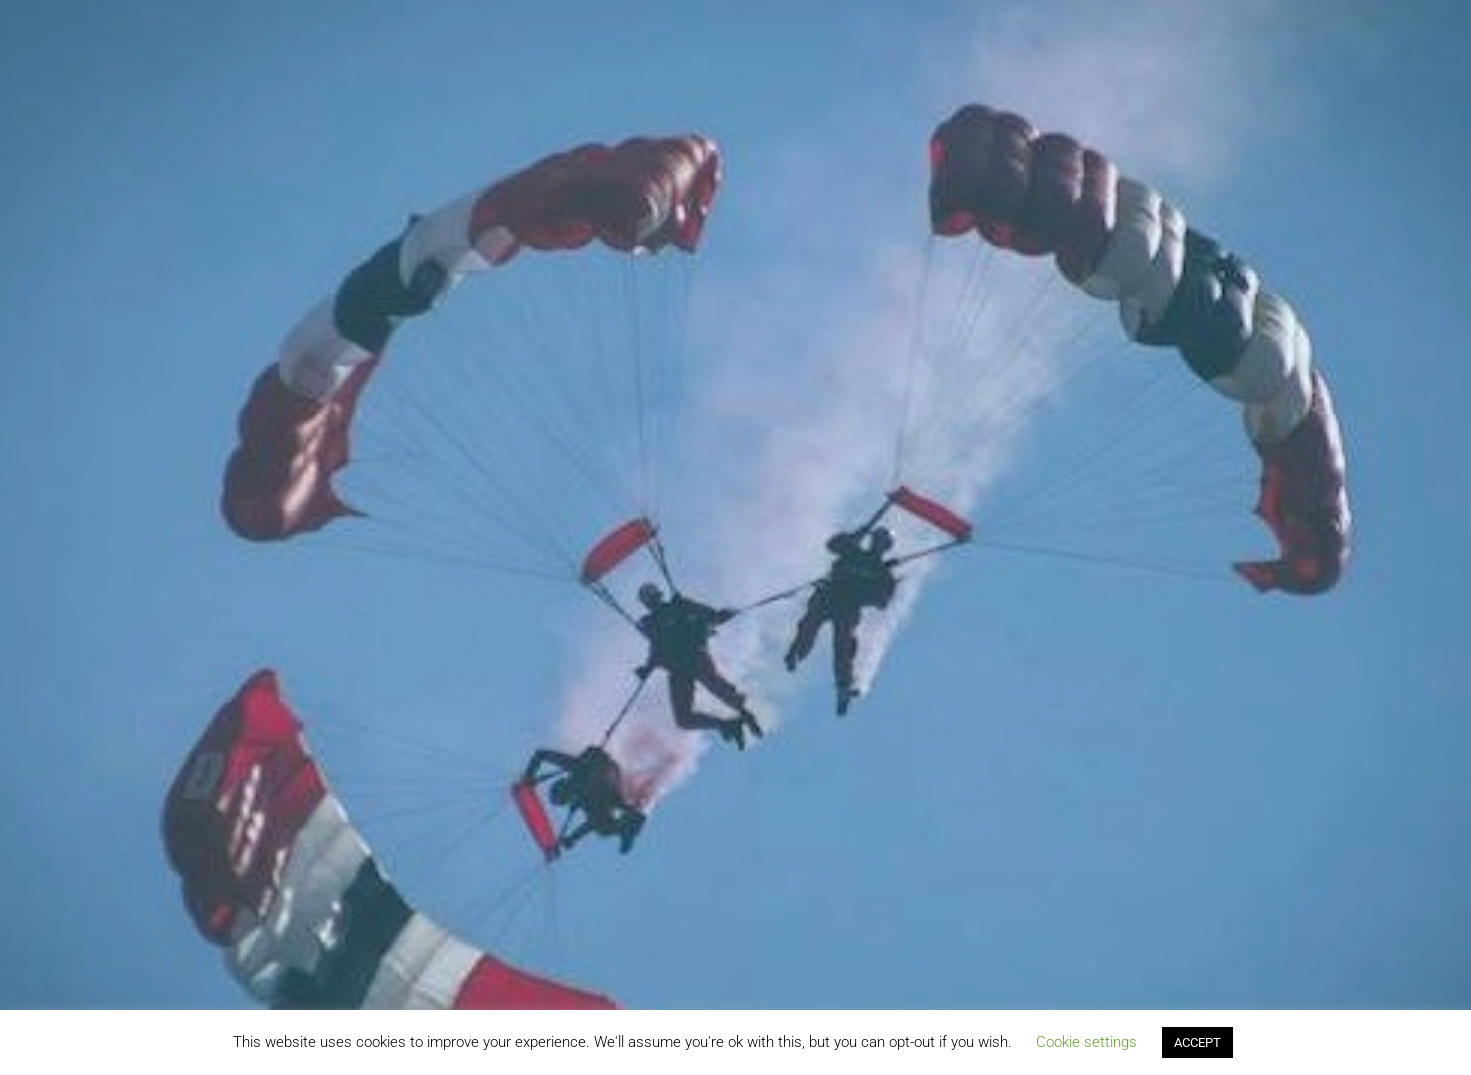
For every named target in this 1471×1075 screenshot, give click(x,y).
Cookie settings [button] (1086, 1042)
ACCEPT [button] (1197, 1042)
